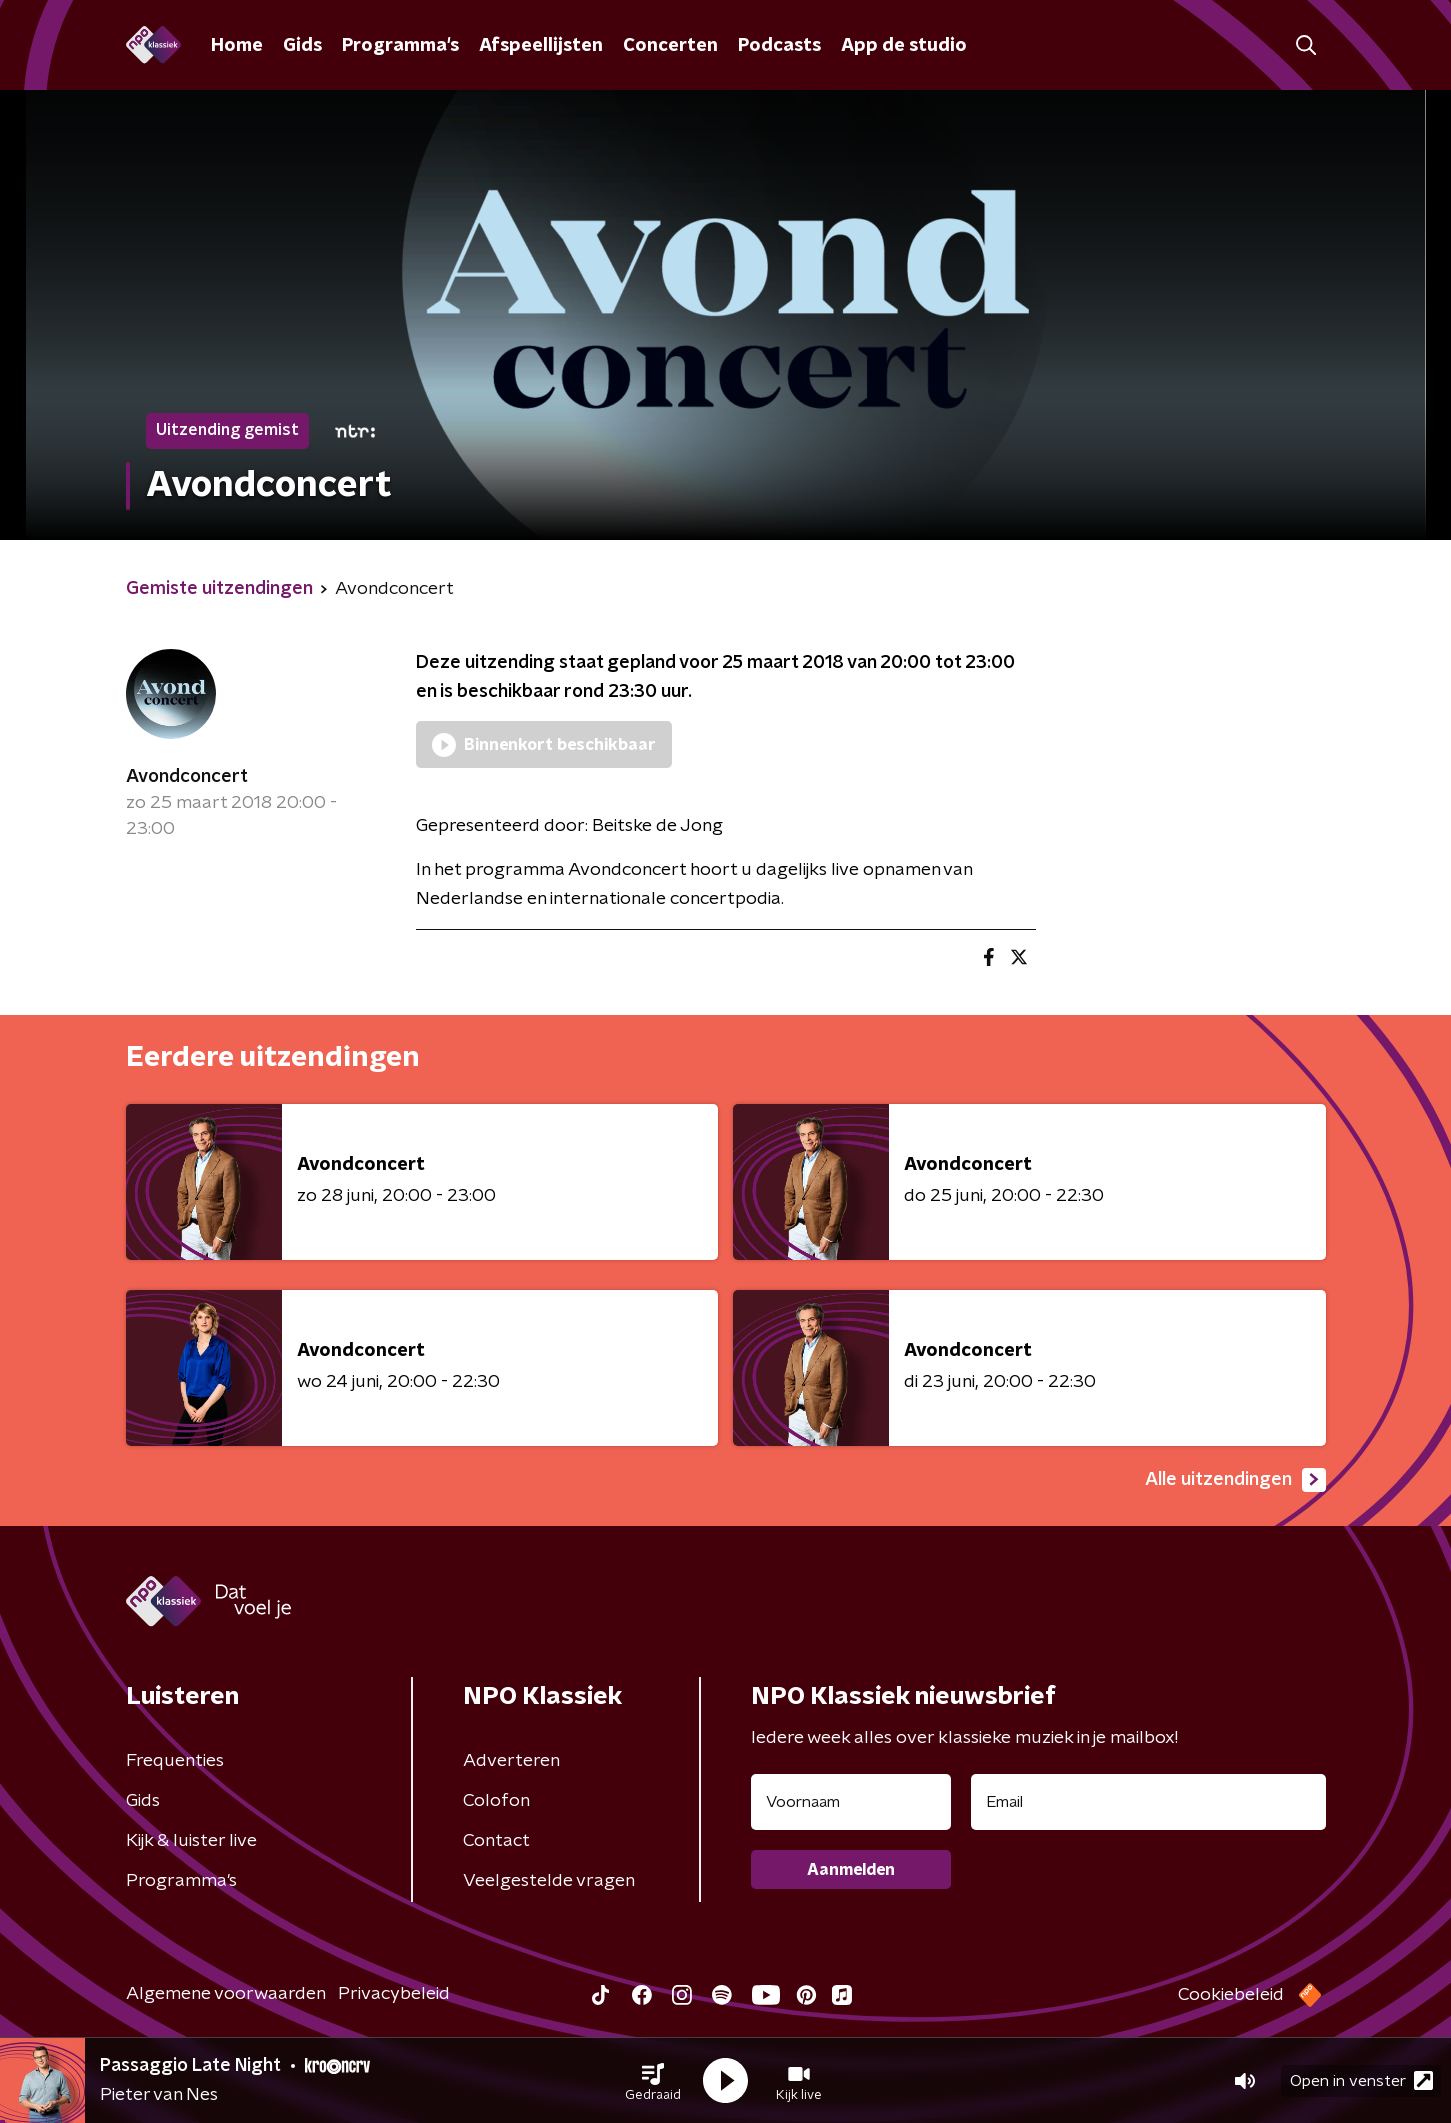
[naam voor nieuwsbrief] (851, 1802)
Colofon (496, 1801)
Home (237, 46)
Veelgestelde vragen (549, 1881)
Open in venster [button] (1361, 2080)
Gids (302, 46)
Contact (496, 1841)
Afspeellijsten (541, 46)
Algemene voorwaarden (226, 1994)
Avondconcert (187, 777)
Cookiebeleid (1231, 1995)
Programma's (400, 46)
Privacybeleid (394, 1994)
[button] (653, 2081)
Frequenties (175, 1761)
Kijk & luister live (191, 1841)
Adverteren (511, 1761)
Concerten (670, 46)
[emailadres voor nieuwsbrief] (1148, 1802)
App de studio (904, 46)
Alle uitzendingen (1235, 1480)
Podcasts (779, 46)
